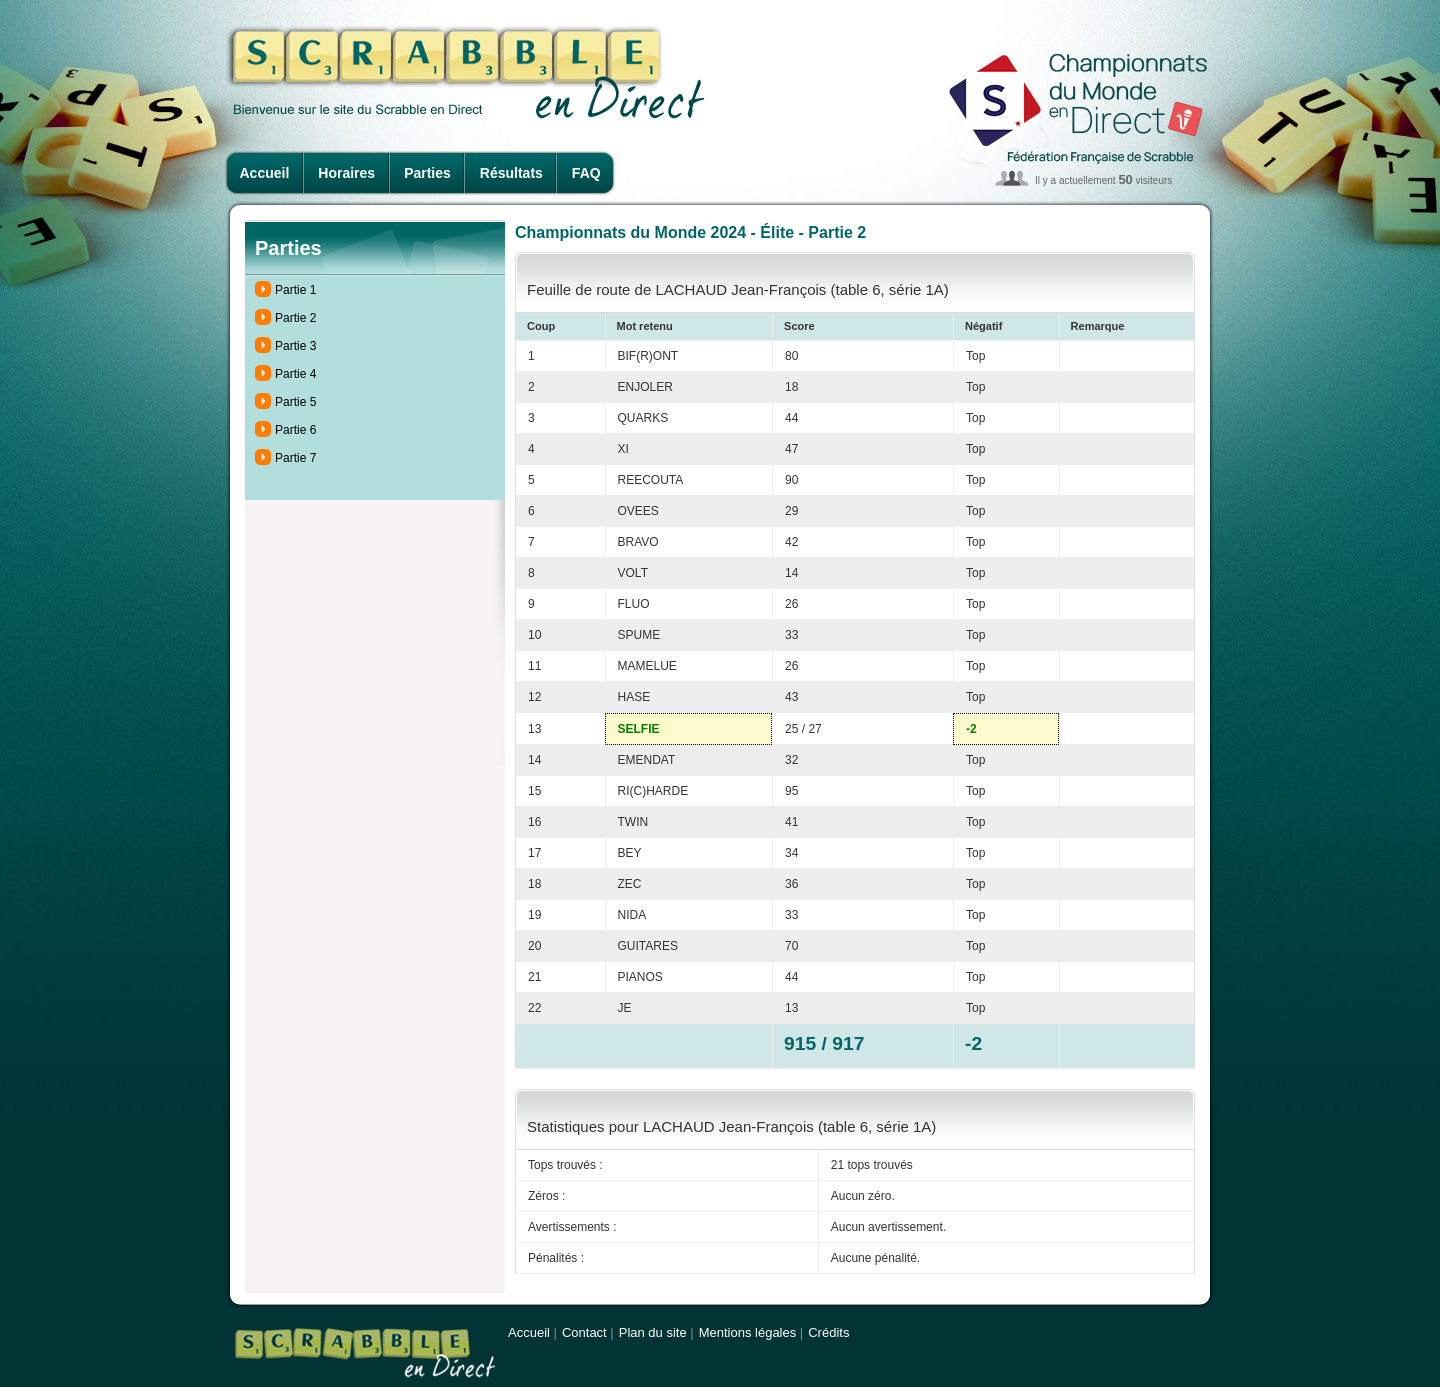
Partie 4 (295, 374)
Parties (427, 173)
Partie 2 (295, 318)
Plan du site (653, 1332)
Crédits (828, 1332)
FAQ (586, 173)
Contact (584, 1332)
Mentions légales (748, 1332)
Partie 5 (295, 402)
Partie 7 (295, 458)
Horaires (346, 173)
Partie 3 (295, 346)
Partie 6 (295, 430)
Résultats (511, 173)
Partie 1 (295, 290)
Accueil (265, 173)
